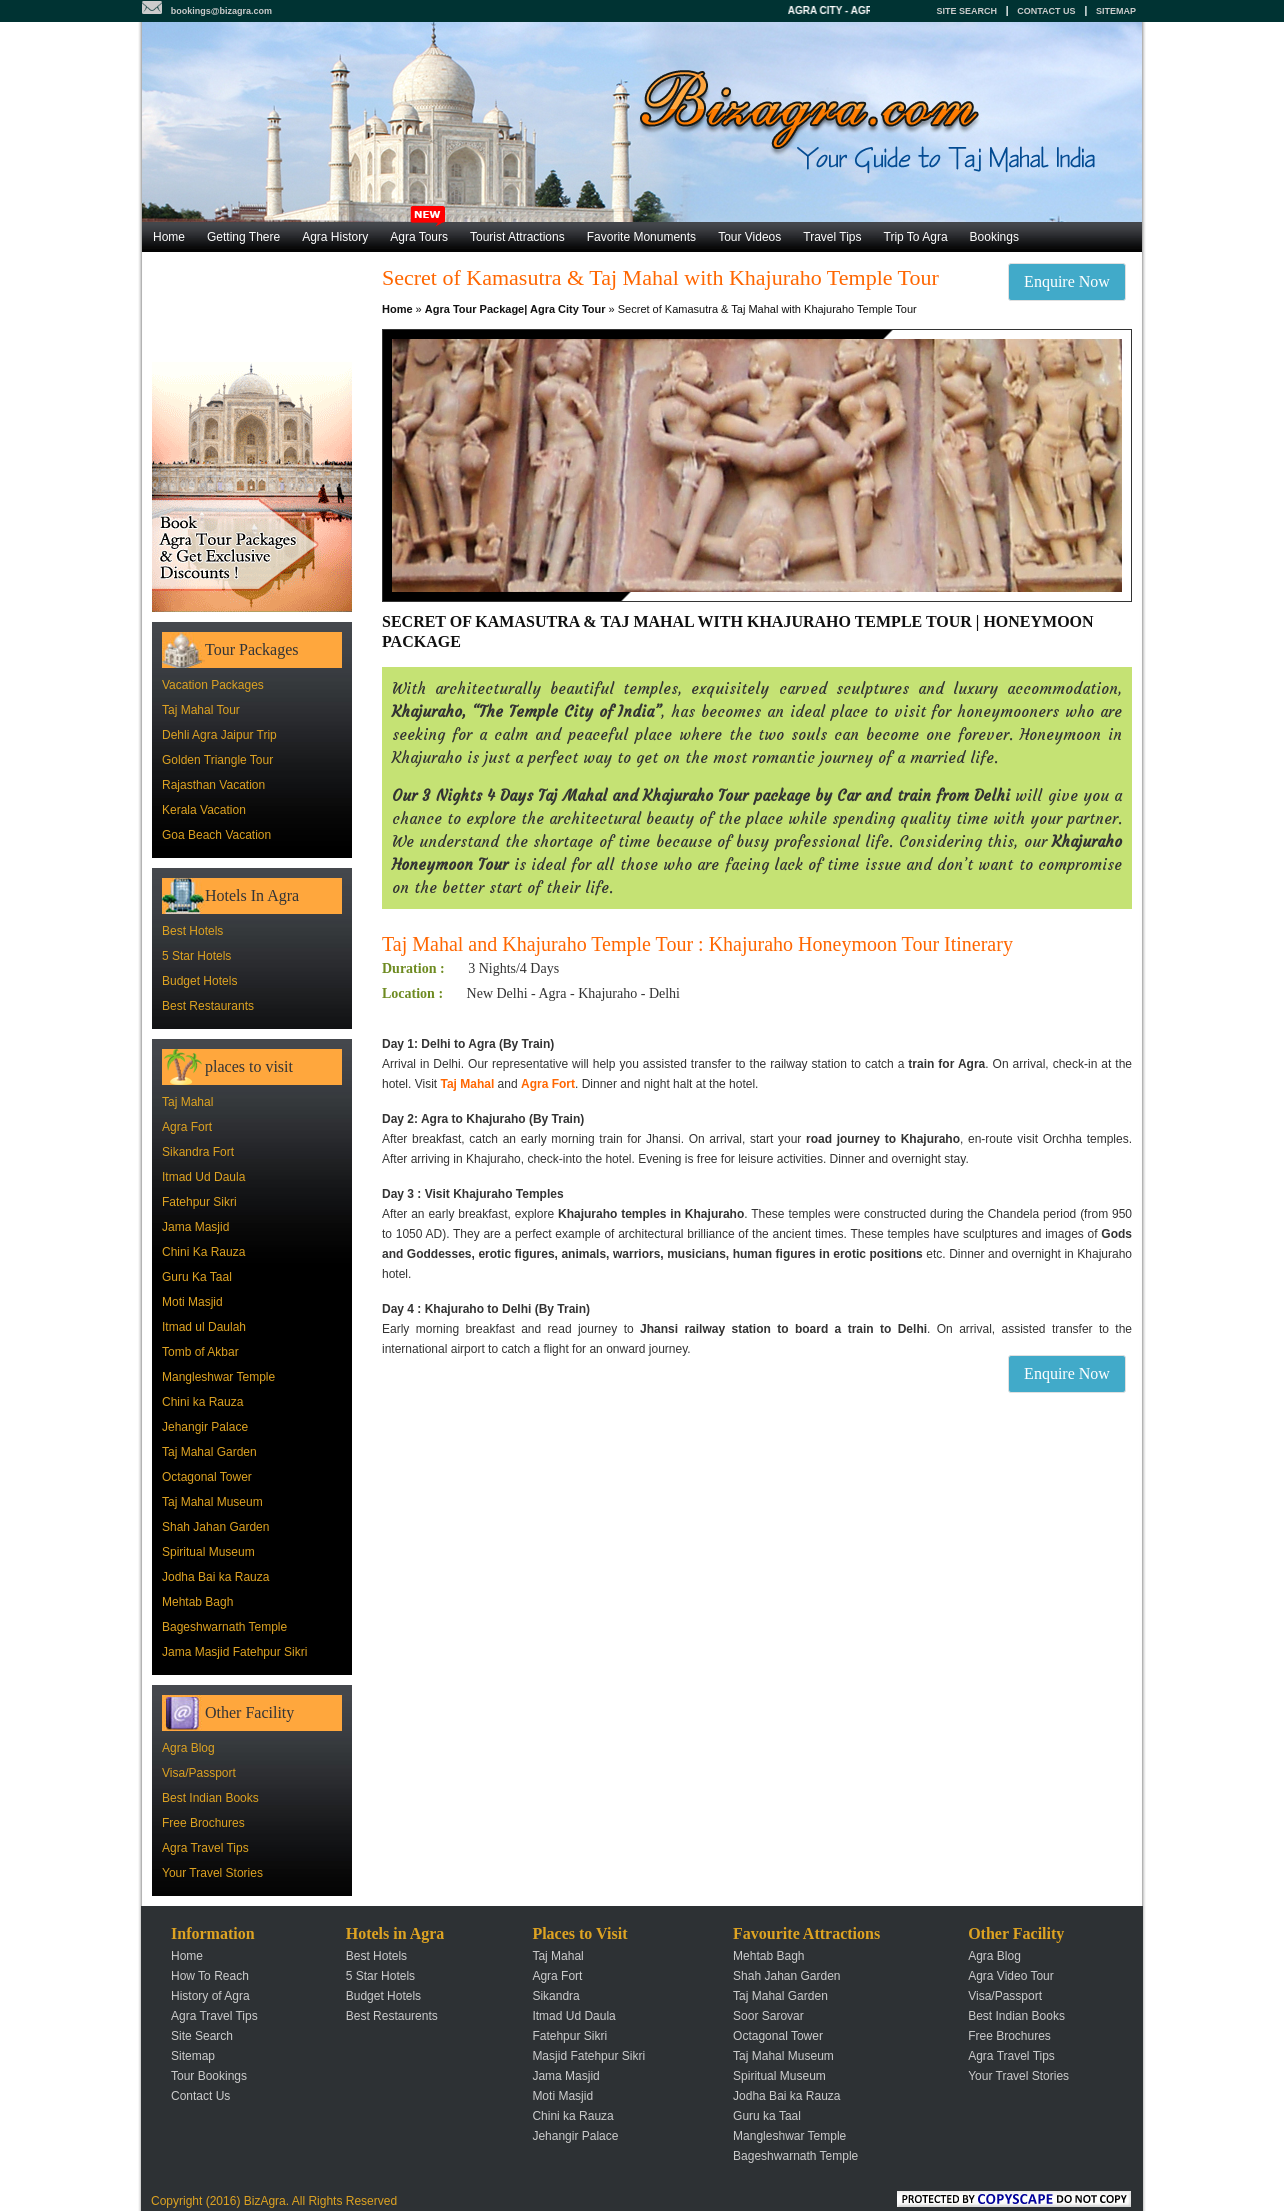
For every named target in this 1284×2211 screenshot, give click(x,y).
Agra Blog (188, 1748)
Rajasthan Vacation (213, 785)
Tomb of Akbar (200, 1352)
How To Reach (210, 1976)
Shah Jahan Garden (215, 1527)
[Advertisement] (252, 307)
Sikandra (555, 1996)
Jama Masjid (195, 1227)
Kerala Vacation (204, 810)
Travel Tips (832, 237)
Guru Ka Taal (197, 1277)
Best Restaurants (208, 1006)
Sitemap (1116, 11)
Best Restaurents (392, 2016)
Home (169, 237)
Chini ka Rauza (202, 1402)
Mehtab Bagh (197, 1602)
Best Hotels (192, 931)
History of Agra (210, 1996)
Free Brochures (203, 1823)
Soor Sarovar (768, 2016)
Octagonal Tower (207, 1477)
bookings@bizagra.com (221, 11)
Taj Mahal (187, 1102)
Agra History (335, 237)
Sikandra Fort (198, 1152)
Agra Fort (187, 1127)
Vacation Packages (213, 685)
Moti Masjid (192, 1302)
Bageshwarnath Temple (224, 1627)
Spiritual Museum (208, 1552)
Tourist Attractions (517, 237)
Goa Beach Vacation (216, 835)
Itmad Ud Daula (203, 1177)
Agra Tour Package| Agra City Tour (515, 309)
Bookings (994, 237)
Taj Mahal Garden (209, 1452)
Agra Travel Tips (205, 1848)
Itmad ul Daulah (204, 1327)
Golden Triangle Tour (217, 760)
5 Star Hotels (196, 956)
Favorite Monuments (641, 237)
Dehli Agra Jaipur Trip (219, 735)
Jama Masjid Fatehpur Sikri (234, 1652)
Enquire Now (1067, 281)
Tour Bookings (209, 2076)
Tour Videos (749, 237)
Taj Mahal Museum (212, 1502)
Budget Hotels (199, 981)
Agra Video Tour (1011, 1976)
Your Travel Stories (212, 1873)
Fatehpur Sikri (199, 1202)
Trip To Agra (916, 237)
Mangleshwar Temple (218, 1377)
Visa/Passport (199, 1773)
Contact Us (1046, 11)
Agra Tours (419, 233)
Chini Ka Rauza (203, 1252)
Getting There (243, 237)
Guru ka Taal (767, 2116)
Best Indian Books (210, 1798)
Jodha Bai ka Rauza (215, 1577)
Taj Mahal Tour (201, 710)
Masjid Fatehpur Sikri (588, 2056)
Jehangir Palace (205, 1427)
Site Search (966, 11)
